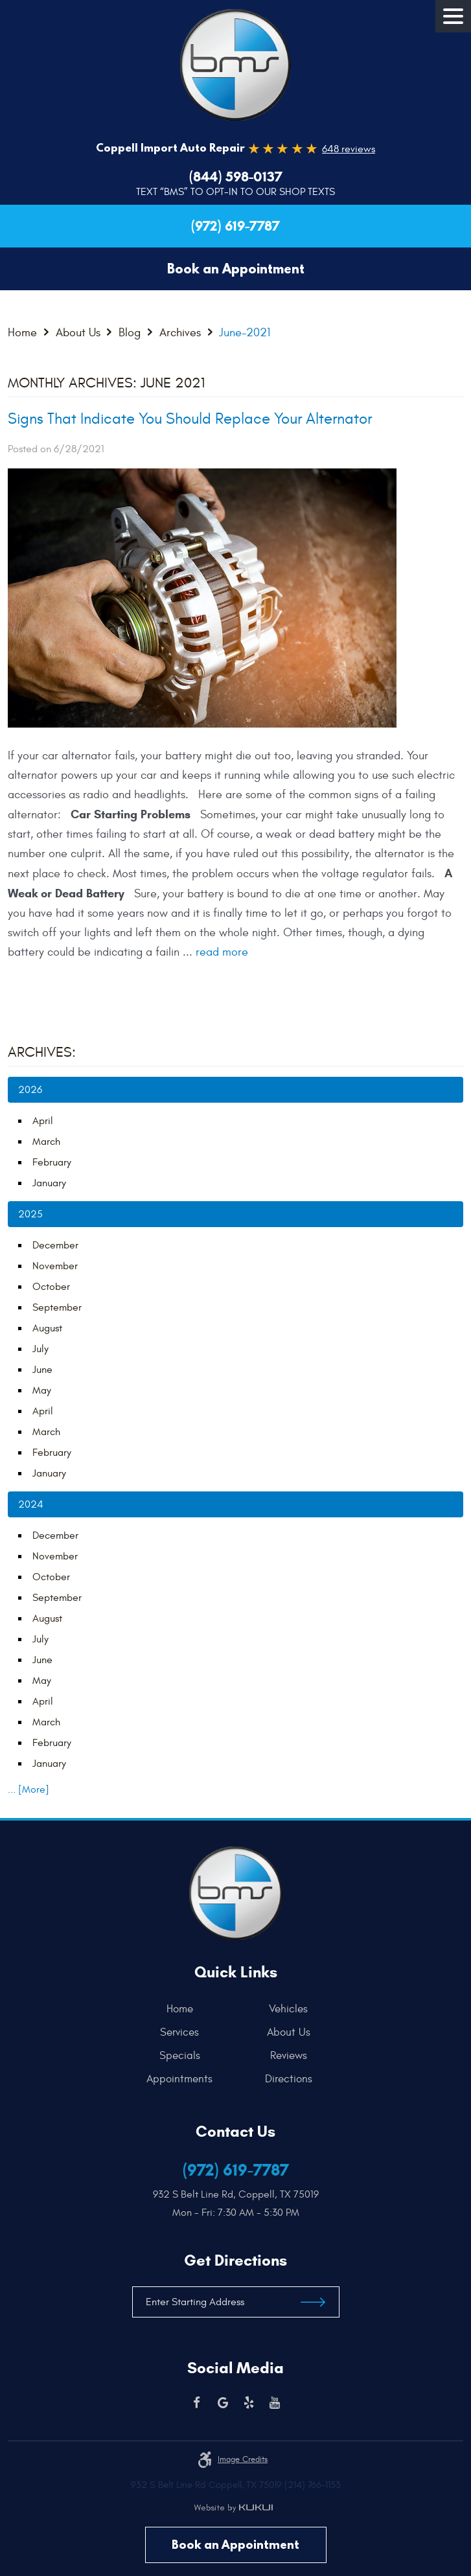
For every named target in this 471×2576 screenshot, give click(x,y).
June (42, 1369)
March (46, 1141)
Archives (180, 332)
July (40, 1349)
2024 (30, 1504)
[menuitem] (183, 2009)
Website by (233, 2508)
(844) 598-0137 (235, 177)
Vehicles (288, 2009)
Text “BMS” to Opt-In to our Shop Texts (235, 192)
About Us (78, 332)
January (49, 1183)
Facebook (197, 2403)
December (55, 1245)
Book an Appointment (235, 2544)
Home (22, 332)
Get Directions (235, 2260)
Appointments (179, 2079)
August (47, 1328)
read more (222, 952)
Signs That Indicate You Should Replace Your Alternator (190, 419)
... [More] (28, 1789)
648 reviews (348, 149)
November (55, 1266)
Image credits (243, 2459)
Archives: (42, 1052)
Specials (179, 2055)
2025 (30, 1214)
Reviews (288, 2055)
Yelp (249, 2403)
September (57, 1307)
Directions (288, 2079)
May (41, 1390)
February (51, 1162)
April (42, 1121)
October (51, 1287)
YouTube (275, 2403)
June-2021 (244, 332)
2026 (30, 1090)
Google (223, 2403)
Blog (130, 332)
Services (179, 2032)
